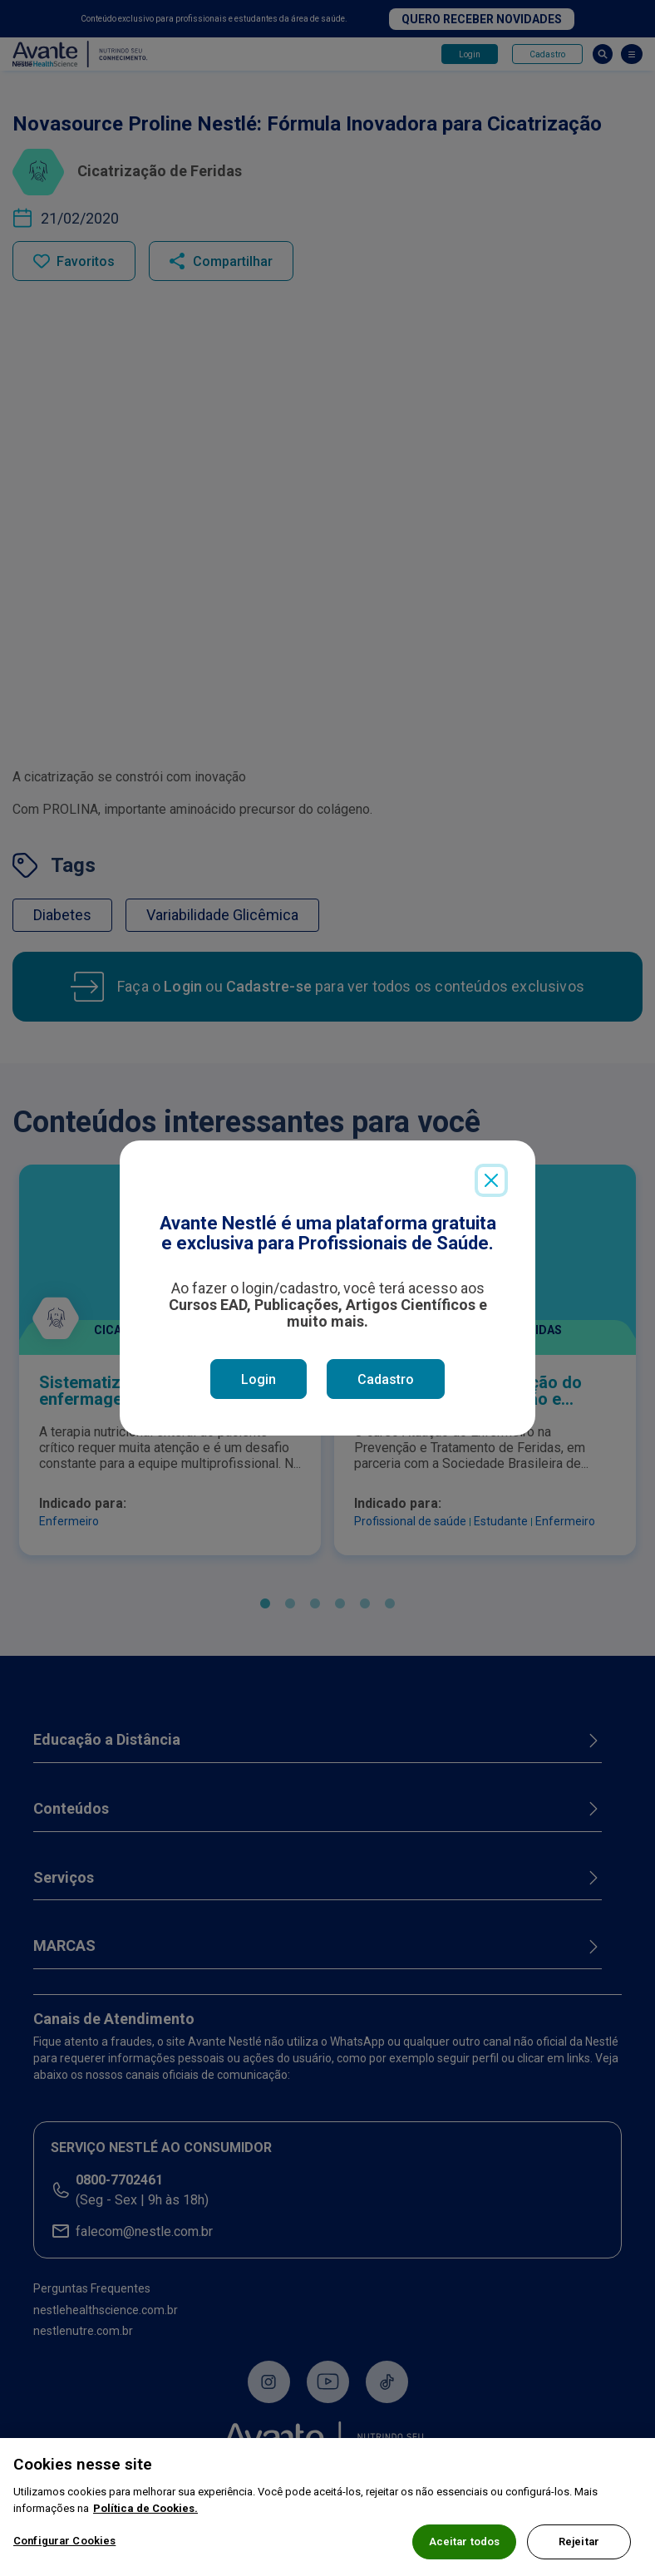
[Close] (491, 1180)
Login (258, 1379)
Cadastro (385, 1379)
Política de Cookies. (145, 2513)
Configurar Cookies (64, 2546)
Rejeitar (579, 2547)
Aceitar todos (464, 2547)
